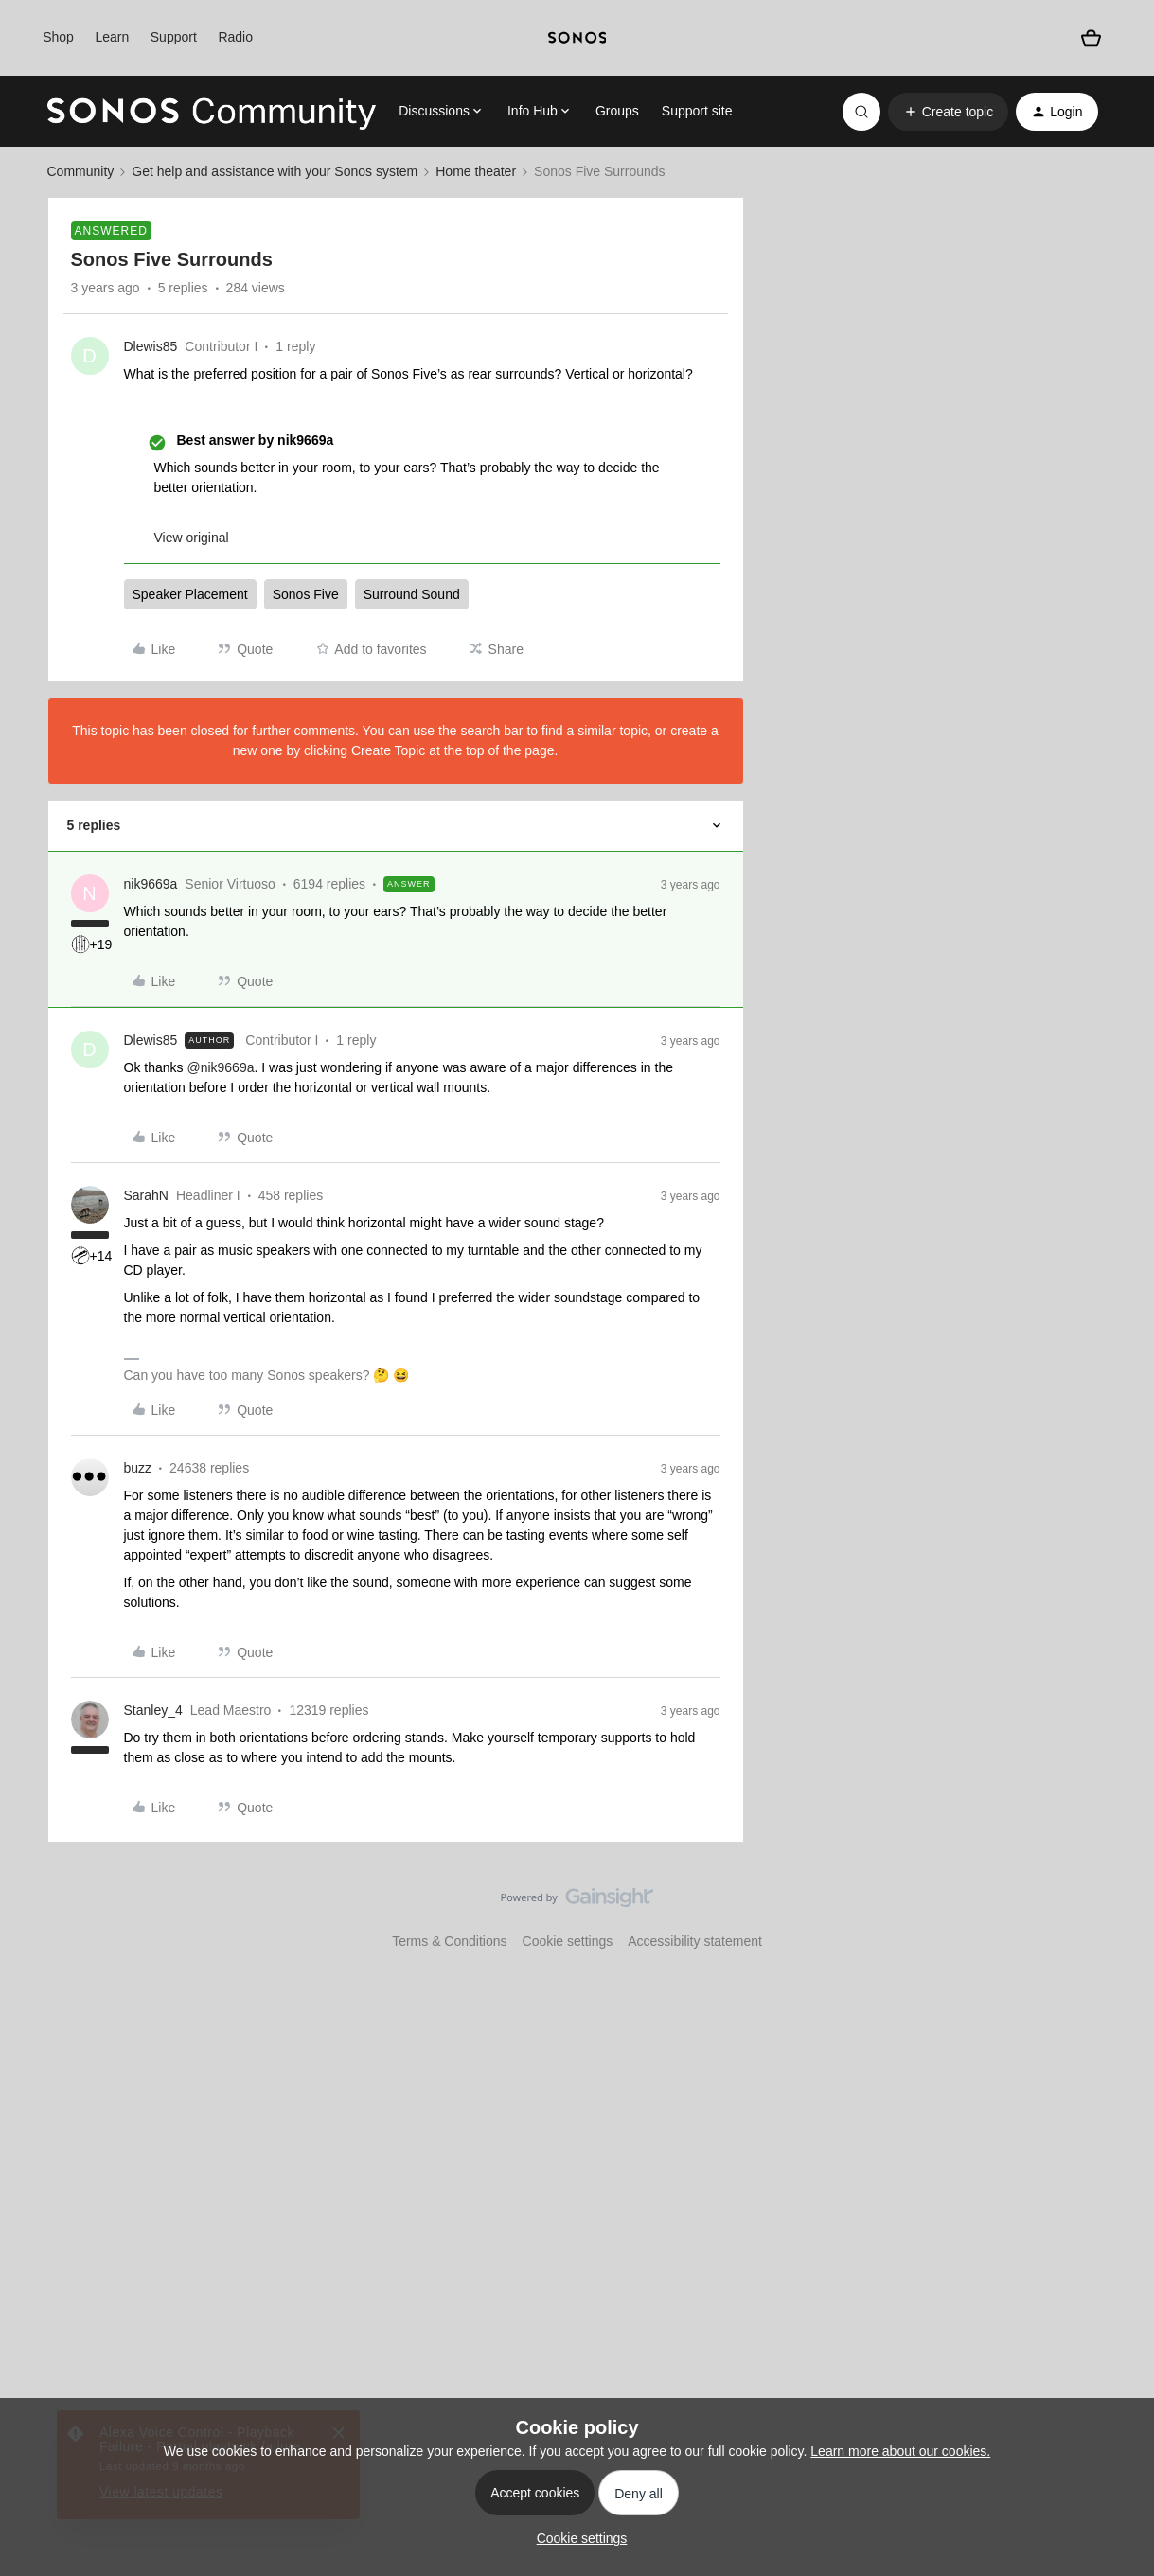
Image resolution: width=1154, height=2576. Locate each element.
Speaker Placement (190, 594)
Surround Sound (412, 594)
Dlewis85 (151, 346)
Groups (617, 110)
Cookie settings (568, 1941)
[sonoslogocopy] (577, 38)
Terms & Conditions (449, 1941)
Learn (112, 36)
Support (174, 36)
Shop (58, 36)
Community (81, 171)
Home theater (475, 171)
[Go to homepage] (212, 112)
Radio (235, 36)
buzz (138, 1467)
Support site (697, 110)
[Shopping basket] (1090, 38)
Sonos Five (306, 594)
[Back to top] (1116, 1913)
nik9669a (151, 883)
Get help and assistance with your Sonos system (274, 171)
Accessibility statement (695, 1941)
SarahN (146, 1195)
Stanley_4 (153, 1710)
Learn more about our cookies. (900, 2451)
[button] (948, 112)
